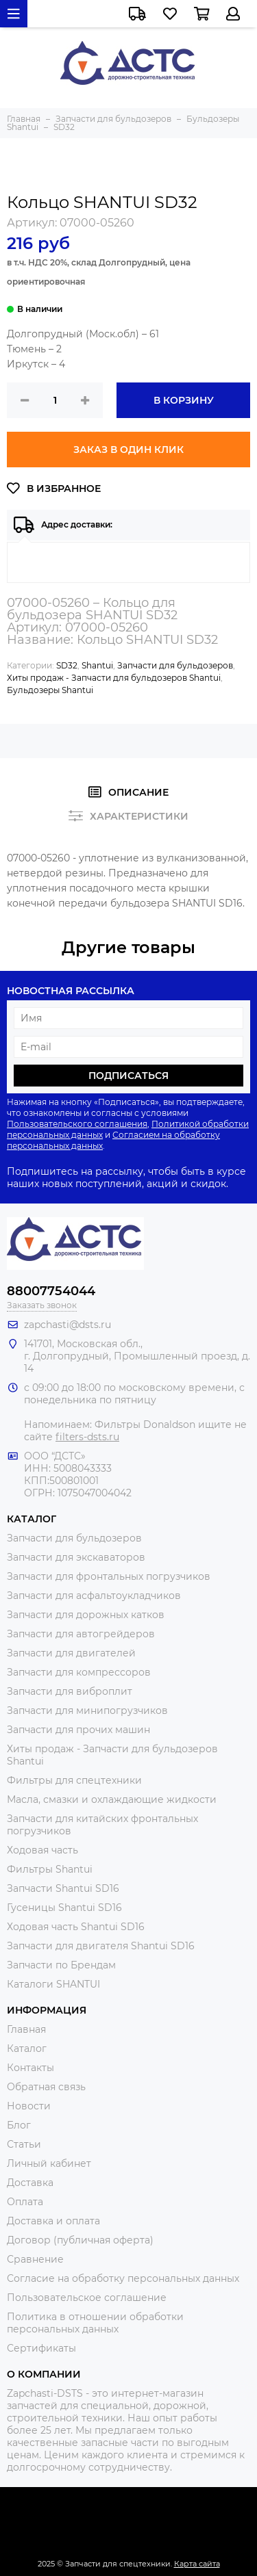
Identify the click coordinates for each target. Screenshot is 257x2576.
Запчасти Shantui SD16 (63, 1888)
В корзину (184, 400)
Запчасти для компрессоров (79, 1672)
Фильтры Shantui (50, 1869)
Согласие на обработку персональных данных (123, 2278)
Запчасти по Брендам (61, 1965)
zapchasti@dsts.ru (67, 1324)
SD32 (66, 665)
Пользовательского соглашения (77, 1124)
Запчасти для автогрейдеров (81, 1634)
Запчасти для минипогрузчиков (87, 1710)
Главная (26, 2029)
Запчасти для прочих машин (78, 1729)
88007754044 (51, 1291)
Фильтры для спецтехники (74, 1780)
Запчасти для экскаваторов (76, 1557)
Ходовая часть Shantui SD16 (76, 1927)
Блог (19, 2125)
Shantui (97, 665)
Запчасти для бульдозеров (175, 665)
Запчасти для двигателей (71, 1653)
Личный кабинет (49, 2163)
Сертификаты (41, 2348)
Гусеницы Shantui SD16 (64, 1907)
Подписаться (128, 1075)
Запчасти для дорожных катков (85, 1615)
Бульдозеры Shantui (50, 690)
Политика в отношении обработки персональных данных (95, 2323)
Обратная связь (46, 2087)
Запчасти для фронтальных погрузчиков (108, 1576)
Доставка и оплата (53, 2221)
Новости (29, 2106)
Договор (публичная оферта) (80, 2240)
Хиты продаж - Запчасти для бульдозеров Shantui (114, 678)
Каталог (27, 2048)
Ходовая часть (42, 1850)
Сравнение (35, 2259)
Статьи (24, 2144)
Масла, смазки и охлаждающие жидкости (112, 1799)
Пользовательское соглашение (87, 2297)
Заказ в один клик (128, 449)
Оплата (25, 2202)
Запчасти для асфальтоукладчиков (94, 1595)
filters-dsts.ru (87, 1437)
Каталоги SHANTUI (53, 1984)
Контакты (30, 2067)
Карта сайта (197, 2563)
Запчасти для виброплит (69, 1691)
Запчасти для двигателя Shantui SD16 (101, 1946)
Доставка (30, 2182)
